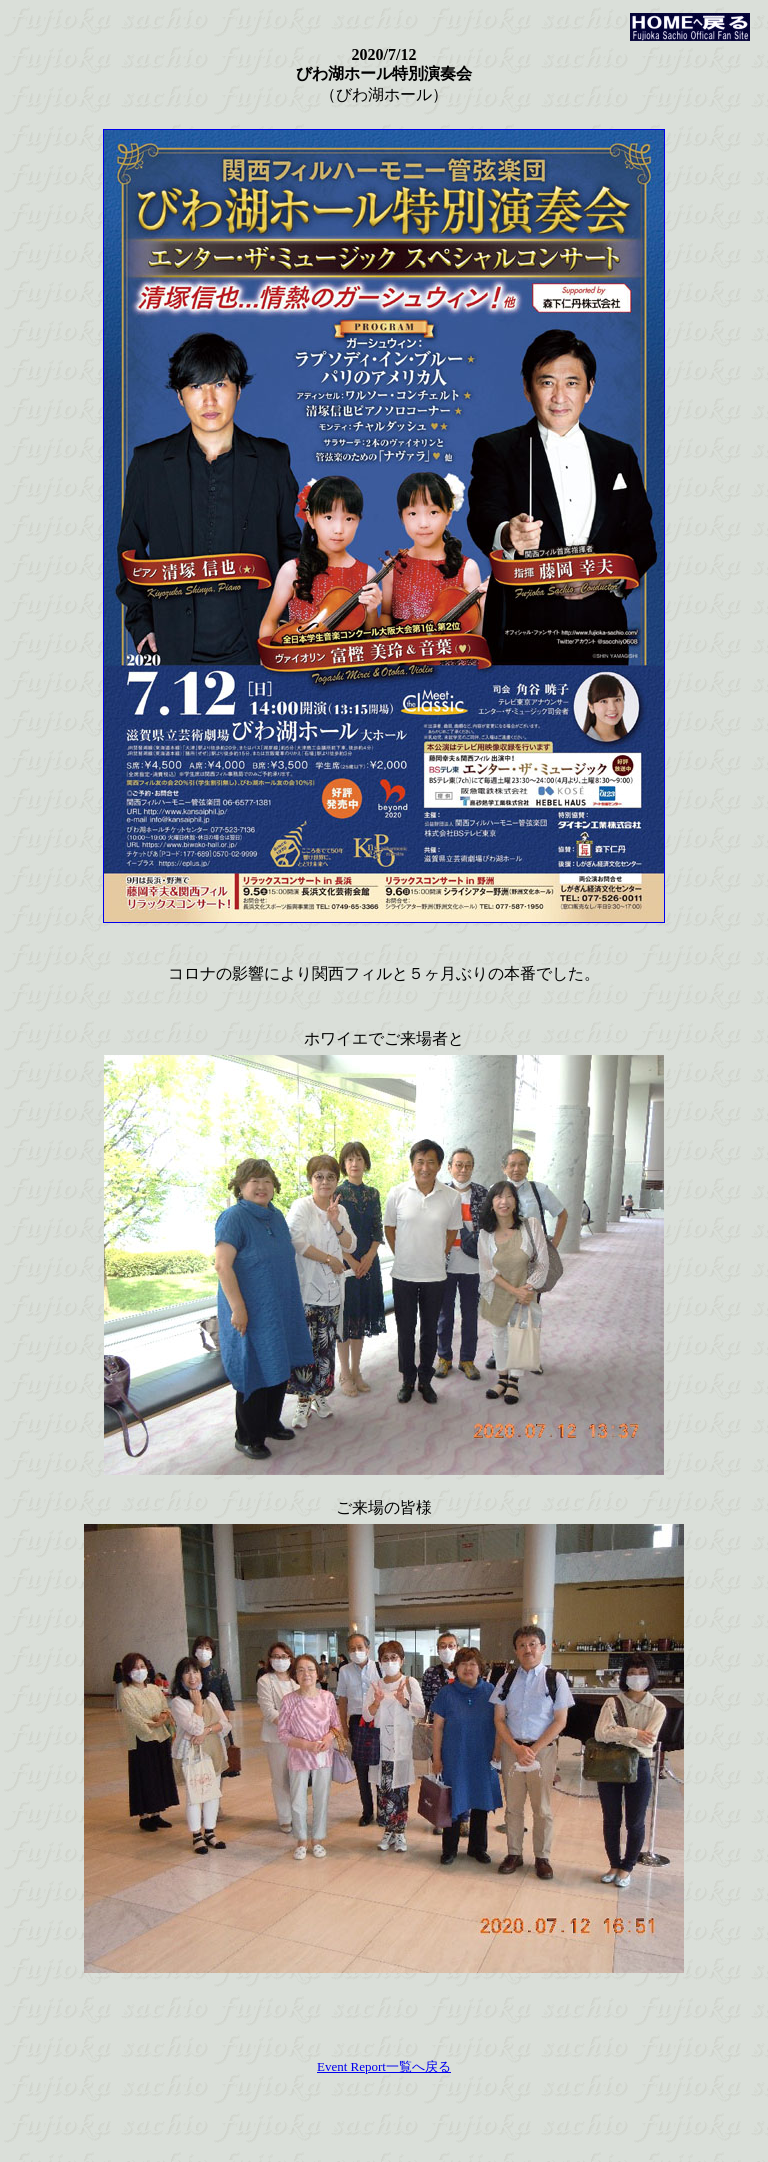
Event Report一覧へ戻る (384, 2066)
